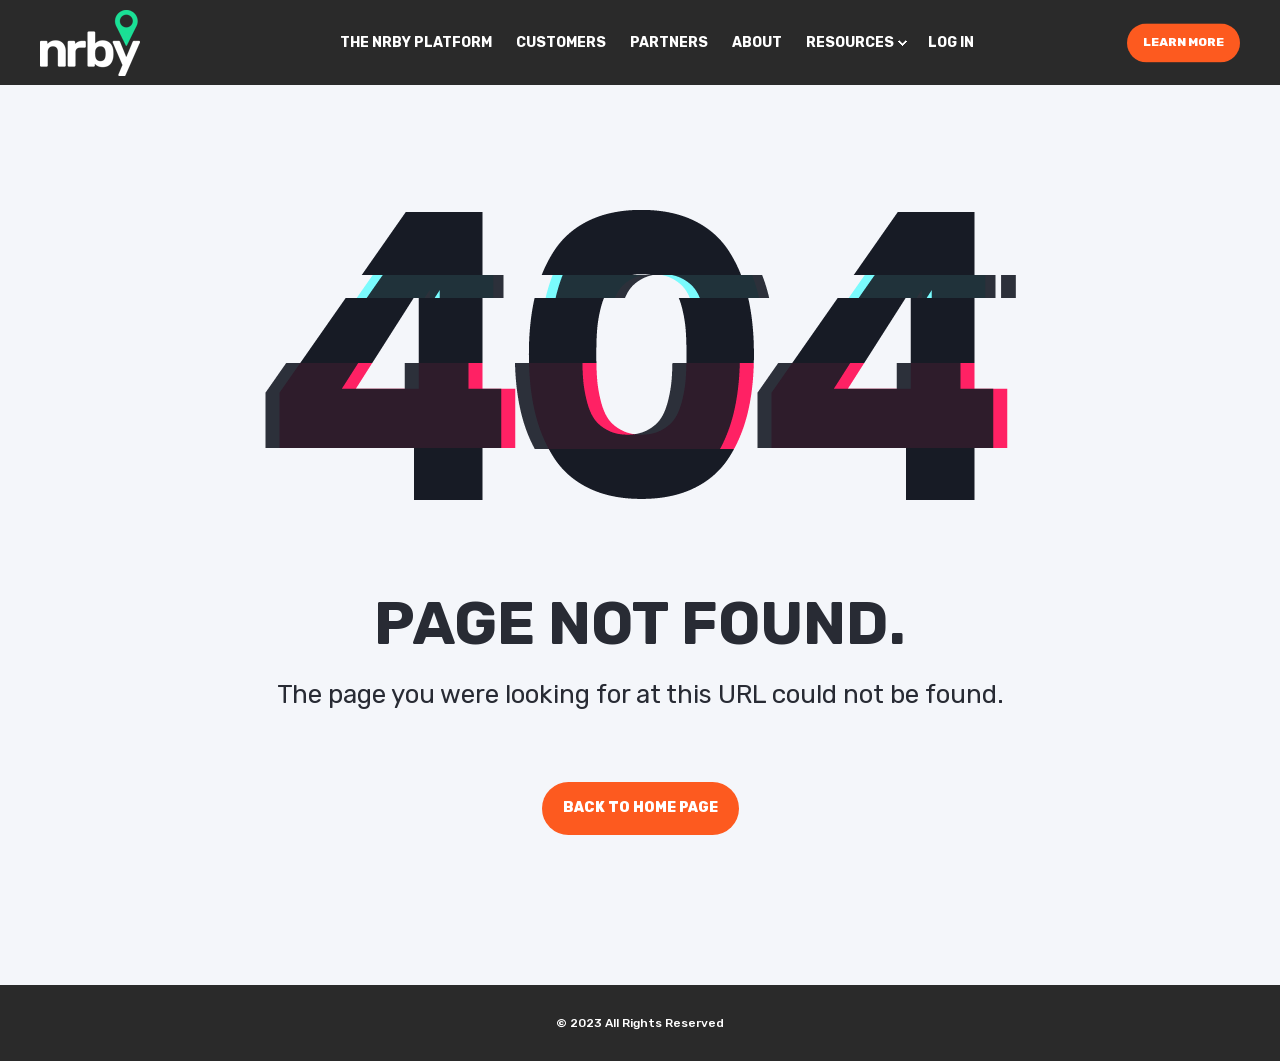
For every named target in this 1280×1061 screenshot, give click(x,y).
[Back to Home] (90, 41)
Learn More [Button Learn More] (1183, 42)
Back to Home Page (640, 807)
